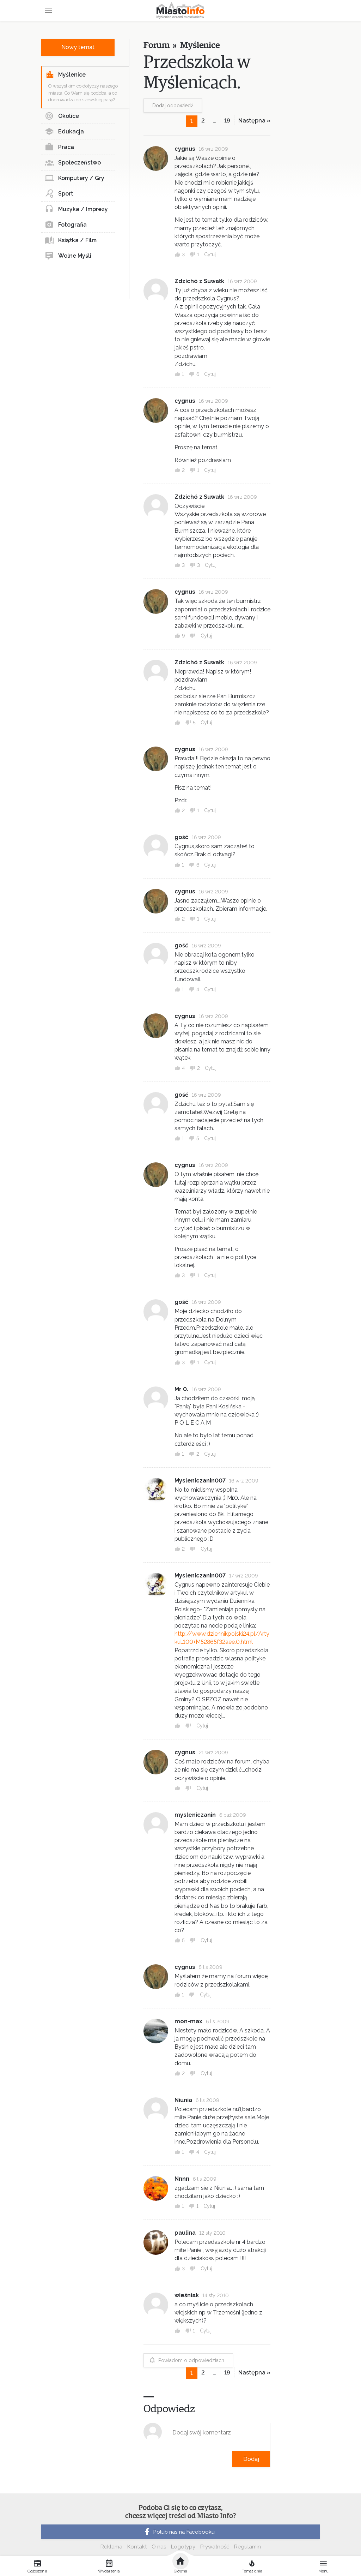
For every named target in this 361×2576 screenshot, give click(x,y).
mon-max (188, 2021)
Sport (59, 193)
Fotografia (66, 225)
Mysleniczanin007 (200, 1480)
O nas (159, 2547)
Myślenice (65, 75)
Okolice (62, 116)
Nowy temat (77, 47)
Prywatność (214, 2547)
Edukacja (64, 131)
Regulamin (247, 2547)
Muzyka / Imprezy (76, 209)
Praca (59, 147)
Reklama (111, 2547)
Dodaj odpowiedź (172, 105)
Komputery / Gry (74, 178)
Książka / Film (71, 240)
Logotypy (183, 2547)
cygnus (185, 148)
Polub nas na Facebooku (179, 2531)
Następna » (254, 120)
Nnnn (182, 2178)
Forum (156, 45)
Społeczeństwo (73, 162)
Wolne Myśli (68, 256)
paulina (185, 2232)
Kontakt (137, 2547)
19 (227, 120)
